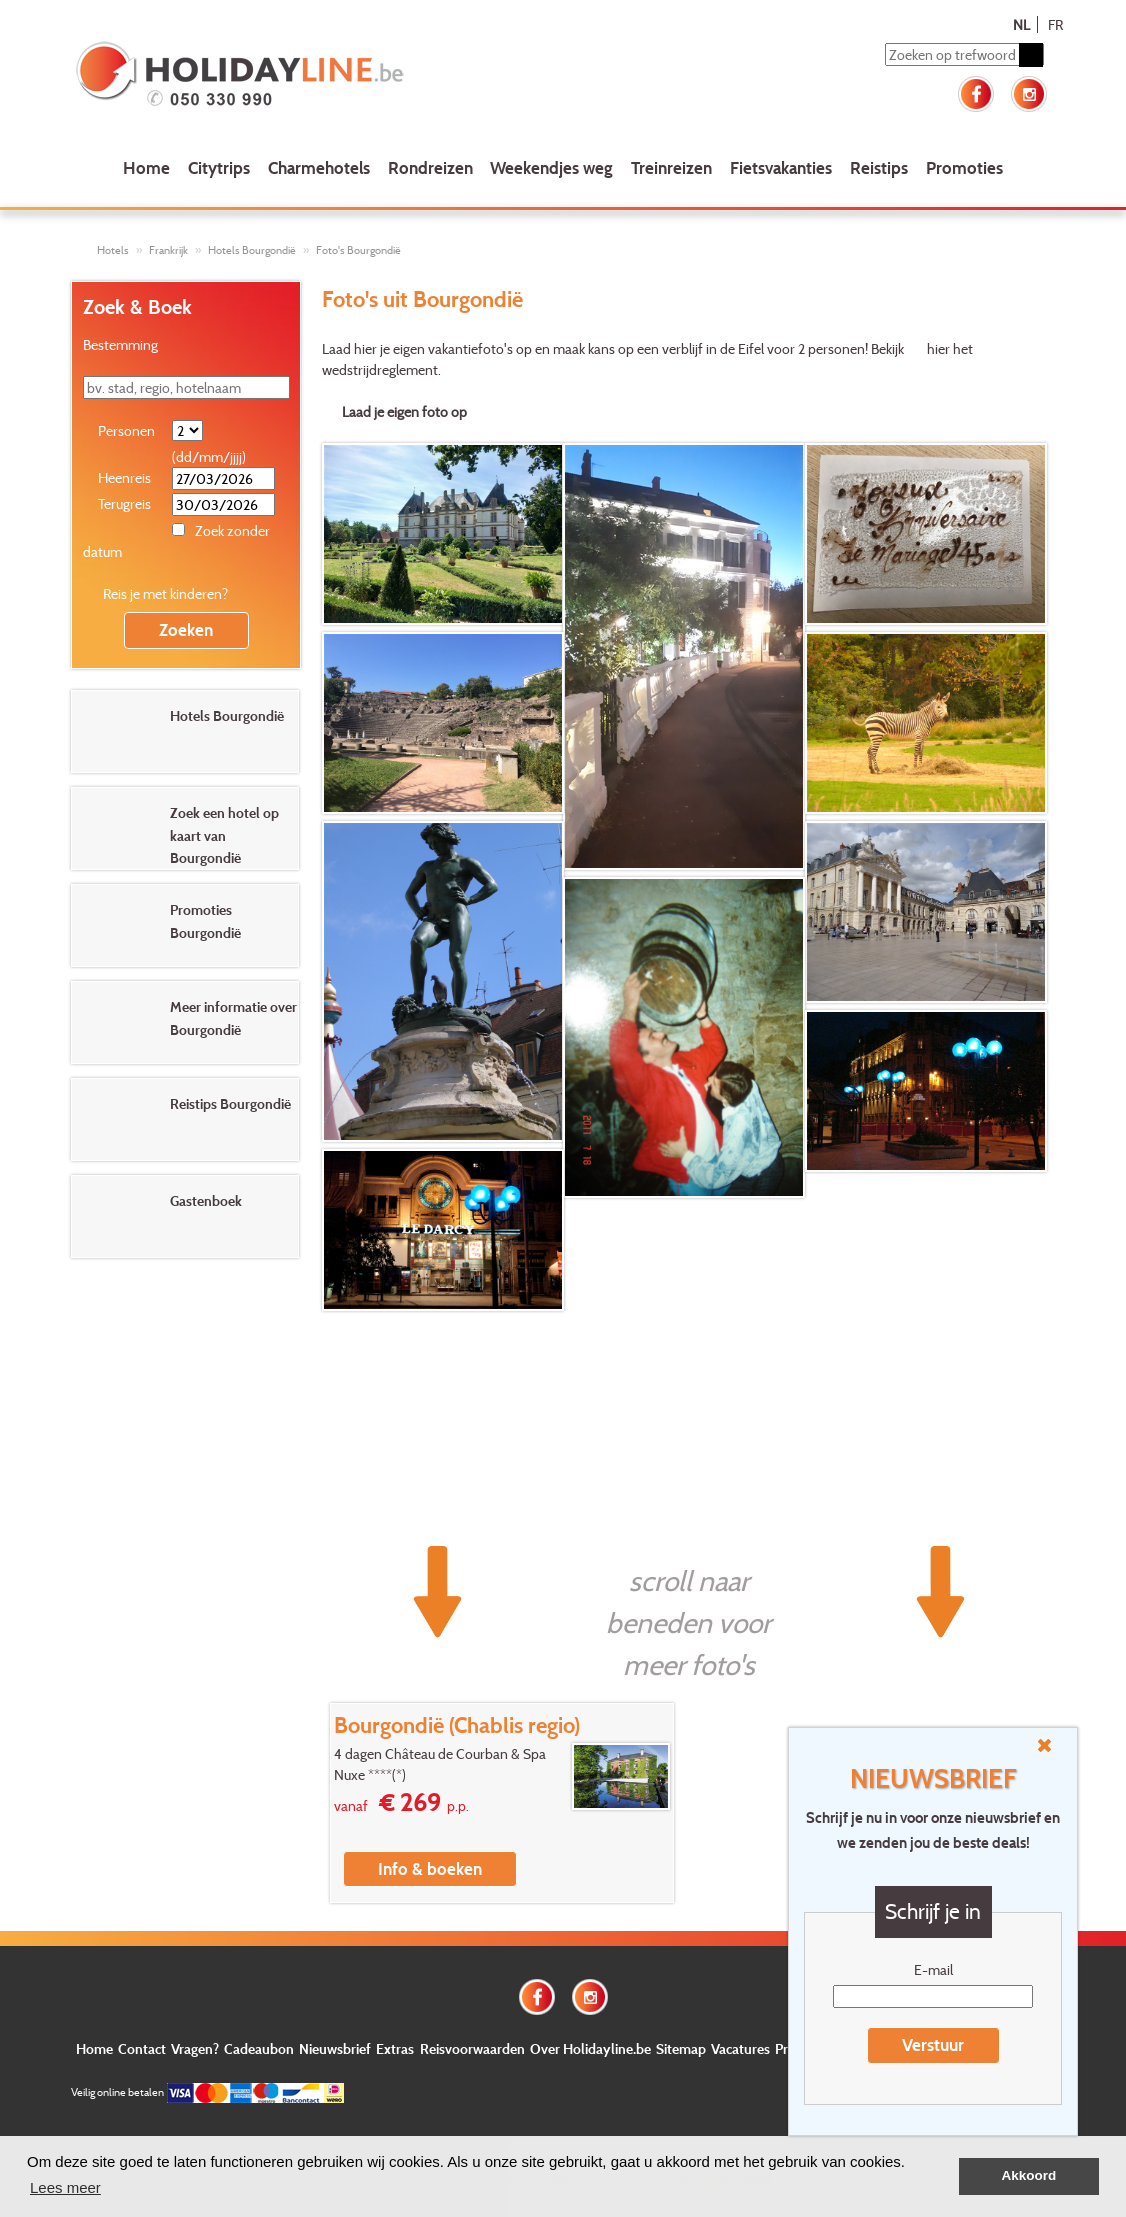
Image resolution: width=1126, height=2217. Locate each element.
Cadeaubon (259, 2048)
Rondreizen (430, 167)
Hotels (113, 250)
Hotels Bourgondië (252, 250)
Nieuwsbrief (335, 2048)
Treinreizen (671, 167)
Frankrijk (168, 250)
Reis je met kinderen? (165, 593)
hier (938, 348)
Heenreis (124, 477)
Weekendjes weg (551, 167)
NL (1021, 24)
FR (1055, 24)
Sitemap (681, 2048)
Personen (126, 430)
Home (146, 167)
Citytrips (219, 167)
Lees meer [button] (65, 2187)
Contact (142, 2048)
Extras (395, 2048)
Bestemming (120, 344)
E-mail (933, 1969)
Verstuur (933, 2044)
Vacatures (740, 2048)
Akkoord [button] (1029, 2175)
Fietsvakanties (781, 167)
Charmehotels (319, 167)
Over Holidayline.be (590, 2048)
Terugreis (124, 503)
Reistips (879, 167)
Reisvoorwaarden (472, 2048)
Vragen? (195, 2048)
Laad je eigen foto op (404, 411)
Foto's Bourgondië (358, 250)
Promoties (964, 167)
